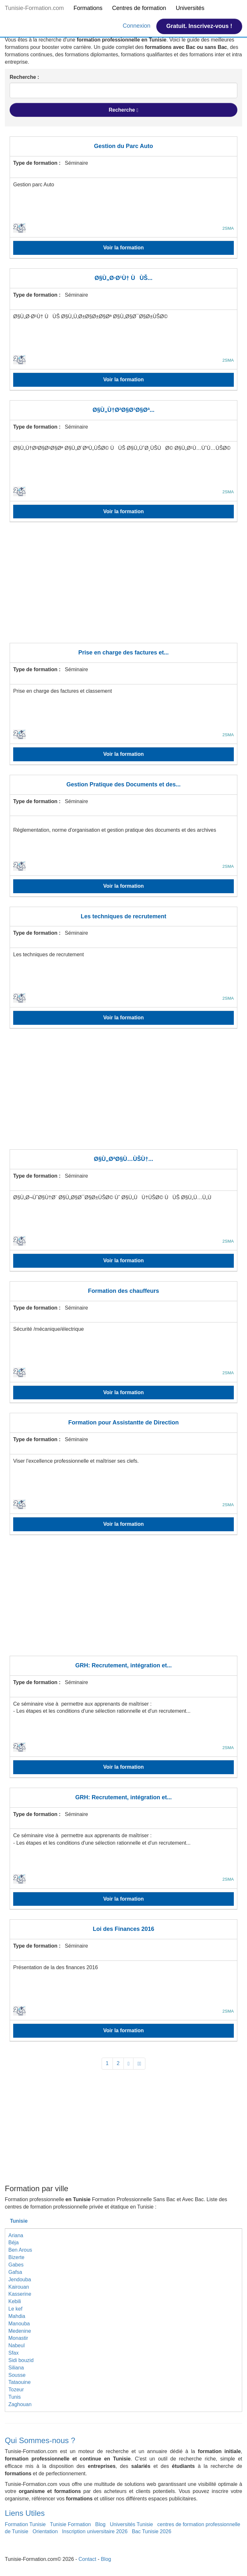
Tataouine (19, 2382)
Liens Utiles (25, 2513)
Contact (87, 2559)
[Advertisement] (123, 587)
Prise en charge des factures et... (123, 652)
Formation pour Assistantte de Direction (123, 1422)
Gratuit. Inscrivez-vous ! (199, 26)
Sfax (13, 2353)
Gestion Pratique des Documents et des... (123, 784)
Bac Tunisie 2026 (151, 2531)
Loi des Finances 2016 (123, 1929)
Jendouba (19, 2279)
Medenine (19, 2331)
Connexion (137, 26)
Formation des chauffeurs (123, 1291)
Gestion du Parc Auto (123, 146)
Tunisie (19, 2221)
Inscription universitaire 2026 (95, 2531)
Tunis (14, 2397)
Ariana (15, 2235)
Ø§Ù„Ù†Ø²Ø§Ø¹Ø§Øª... (124, 410)
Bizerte (16, 2257)
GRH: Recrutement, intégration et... (123, 1665)
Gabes (15, 2264)
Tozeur (16, 2389)
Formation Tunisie (25, 2524)
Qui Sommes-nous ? (40, 2440)
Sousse (16, 2375)
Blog (100, 2524)
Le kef (15, 2309)
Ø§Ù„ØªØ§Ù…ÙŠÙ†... (123, 1159)
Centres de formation (139, 8)
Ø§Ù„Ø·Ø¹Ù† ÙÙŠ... (123, 278)
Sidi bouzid (20, 2360)
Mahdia (16, 2316)
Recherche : (24, 77)
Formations (87, 8)
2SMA (228, 228)
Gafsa (15, 2272)
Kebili (14, 2301)
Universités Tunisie (131, 2524)
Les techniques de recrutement (123, 916)
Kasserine (19, 2294)
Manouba (19, 2323)
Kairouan (18, 2287)
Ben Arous (20, 2250)
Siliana (16, 2367)
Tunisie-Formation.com (34, 8)
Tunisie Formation (70, 2524)
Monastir (18, 2338)
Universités (190, 8)
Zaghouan (20, 2404)
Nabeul (16, 2345)
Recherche (123, 110)
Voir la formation (123, 247)
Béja (13, 2242)
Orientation (45, 2531)
